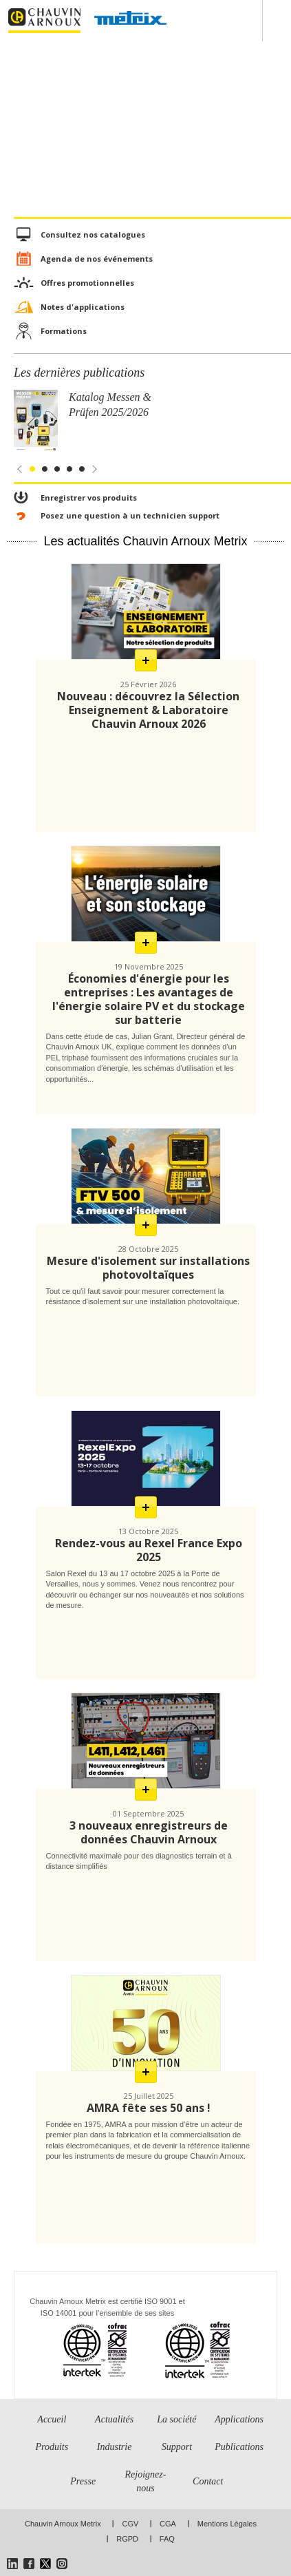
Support (177, 2447)
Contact (208, 2481)
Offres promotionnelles (87, 283)
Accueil (51, 2419)
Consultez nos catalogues (93, 234)
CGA (168, 2524)
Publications (239, 2447)
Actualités (114, 2419)
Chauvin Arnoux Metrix (63, 2524)
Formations (64, 331)
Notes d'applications (83, 307)
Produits (51, 2447)
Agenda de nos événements (97, 258)
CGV (130, 2524)
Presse (83, 2481)
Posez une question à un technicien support (130, 515)
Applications (239, 2419)
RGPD (127, 2539)
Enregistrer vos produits (89, 497)
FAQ (167, 2539)
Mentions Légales (227, 2524)
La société (176, 2419)
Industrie (114, 2447)
